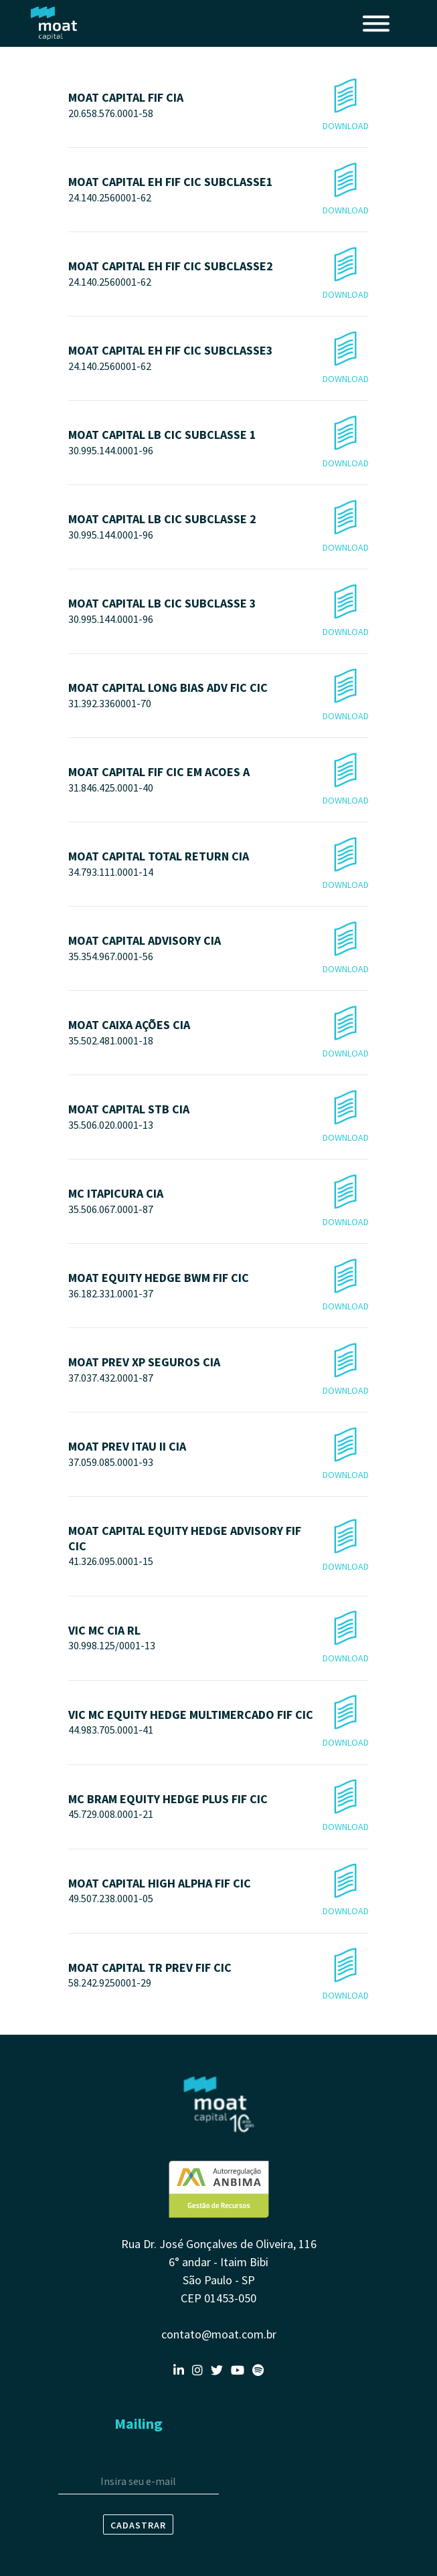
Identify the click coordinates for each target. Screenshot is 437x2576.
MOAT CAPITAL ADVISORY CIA (218, 948)
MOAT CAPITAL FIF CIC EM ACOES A (218, 780)
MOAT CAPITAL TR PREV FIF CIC (218, 1975)
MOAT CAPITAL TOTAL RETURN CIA (218, 864)
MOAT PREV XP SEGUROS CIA (218, 1370)
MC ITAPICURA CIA (218, 1201)
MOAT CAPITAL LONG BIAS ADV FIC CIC (218, 695)
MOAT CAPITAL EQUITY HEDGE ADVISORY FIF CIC (218, 1546)
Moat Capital (54, 23)
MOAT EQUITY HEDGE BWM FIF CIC (218, 1285)
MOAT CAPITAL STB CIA (218, 1117)
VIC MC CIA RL (218, 1638)
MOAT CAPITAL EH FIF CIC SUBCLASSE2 (218, 274)
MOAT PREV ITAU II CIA (218, 1454)
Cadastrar (138, 2525)
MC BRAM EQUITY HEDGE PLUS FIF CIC (218, 1807)
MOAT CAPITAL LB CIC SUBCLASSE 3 (218, 611)
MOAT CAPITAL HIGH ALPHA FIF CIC (218, 1891)
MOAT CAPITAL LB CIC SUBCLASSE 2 (218, 527)
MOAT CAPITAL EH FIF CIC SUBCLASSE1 (218, 189)
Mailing (138, 2423)
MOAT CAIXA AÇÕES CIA (218, 1033)
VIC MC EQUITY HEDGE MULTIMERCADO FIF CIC (218, 1722)
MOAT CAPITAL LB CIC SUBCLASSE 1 (218, 442)
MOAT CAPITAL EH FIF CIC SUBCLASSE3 (218, 358)
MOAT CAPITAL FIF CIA (218, 105)
